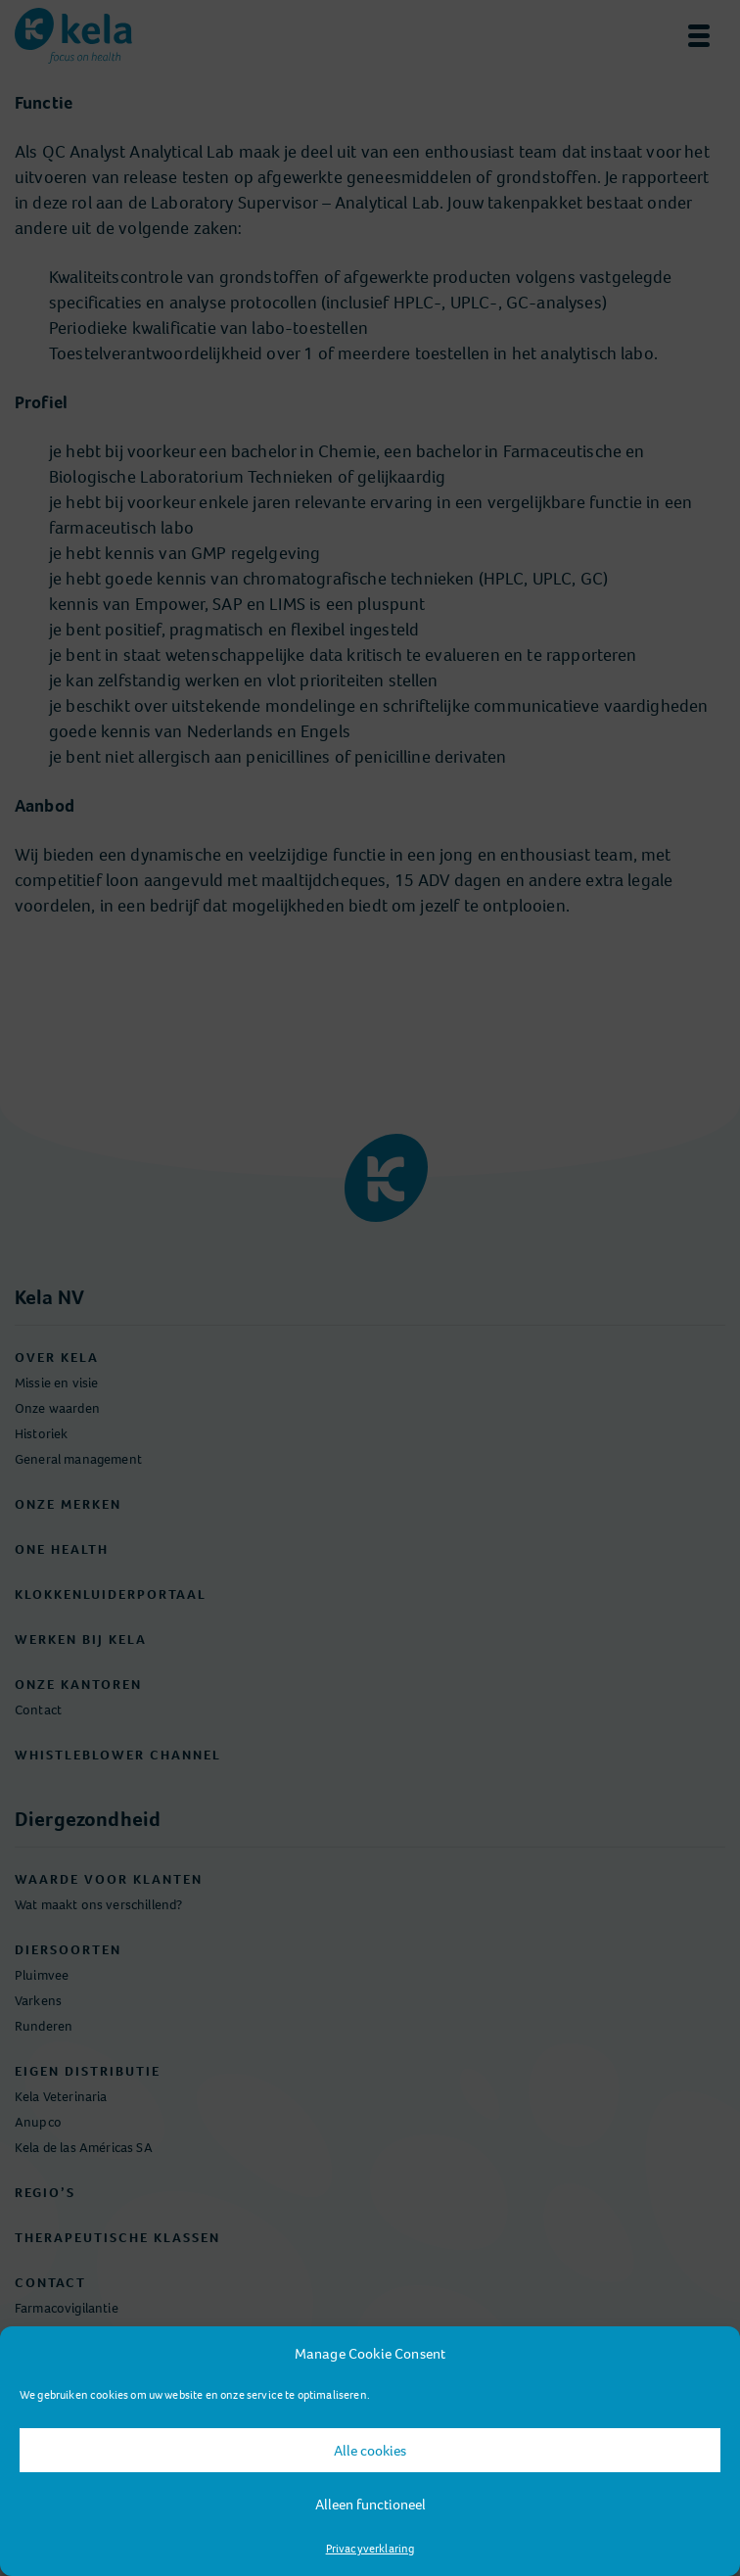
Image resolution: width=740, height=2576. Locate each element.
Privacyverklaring (370, 2548)
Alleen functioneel (370, 2504)
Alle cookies (370, 2450)
